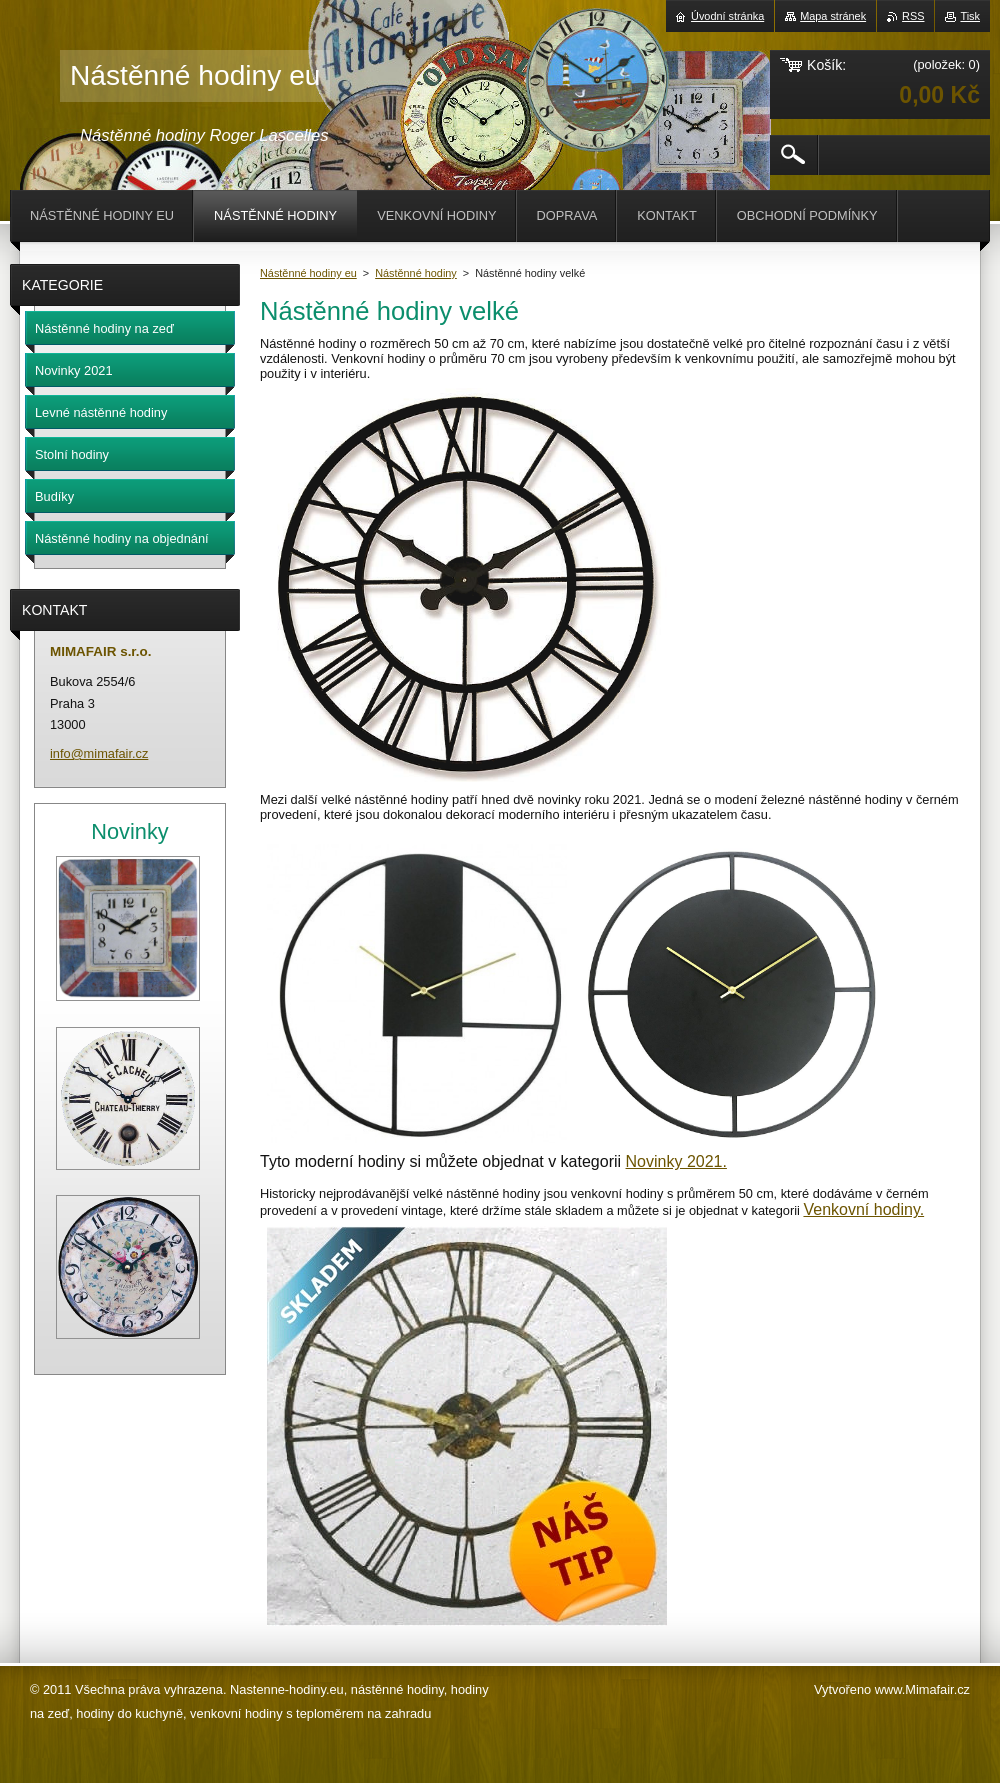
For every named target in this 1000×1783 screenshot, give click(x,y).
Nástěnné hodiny (416, 273)
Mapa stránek (833, 16)
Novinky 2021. (676, 1161)
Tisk (970, 16)
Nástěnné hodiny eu (308, 273)
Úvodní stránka (727, 16)
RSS (913, 16)
